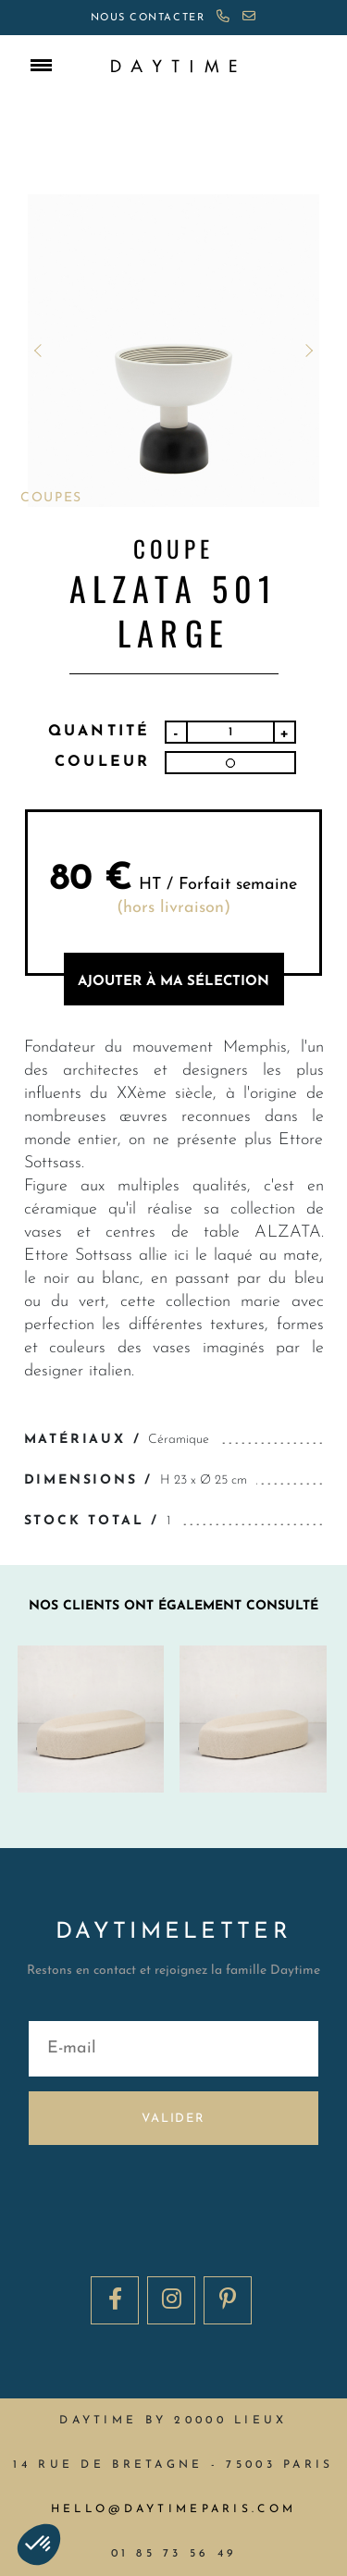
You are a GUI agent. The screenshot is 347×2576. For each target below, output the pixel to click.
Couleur (102, 762)
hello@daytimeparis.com (173, 2509)
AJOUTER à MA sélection (173, 982)
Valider (173, 2119)
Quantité (99, 731)
